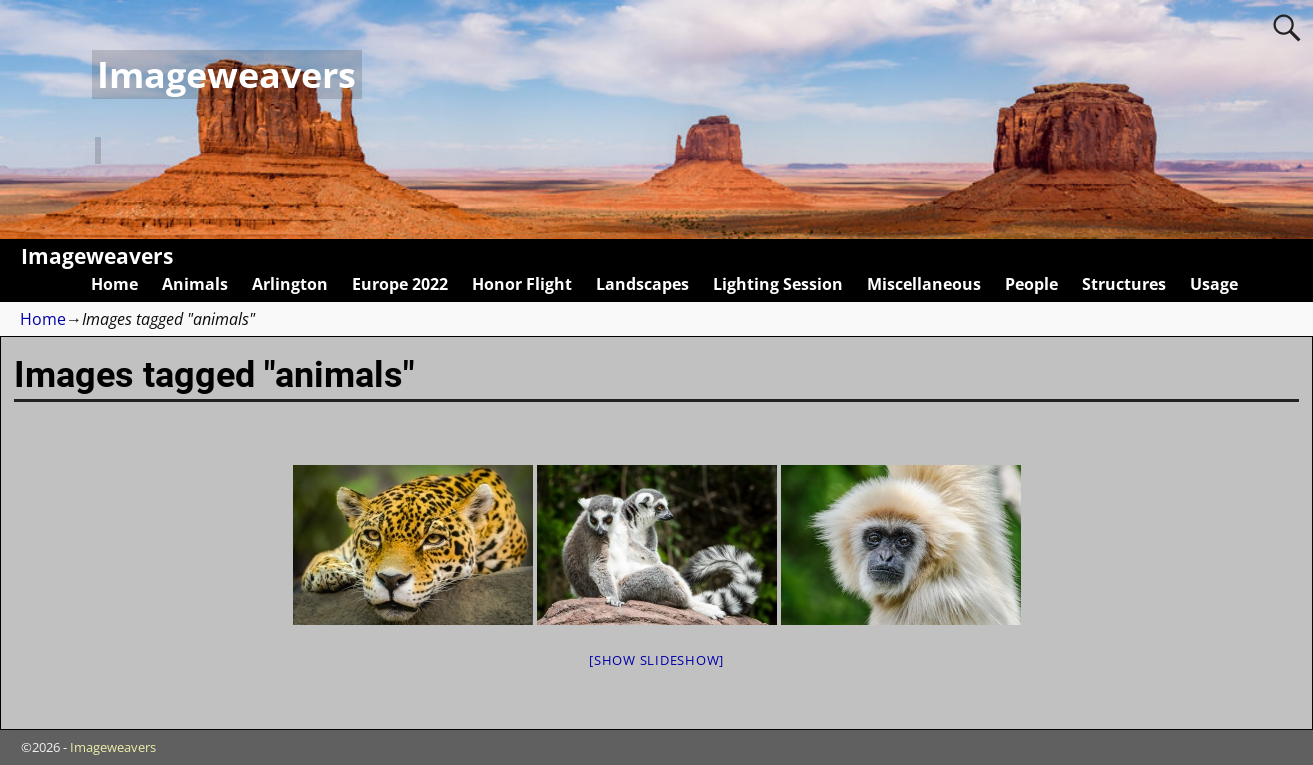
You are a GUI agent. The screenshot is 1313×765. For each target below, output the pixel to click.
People (1031, 284)
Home (114, 284)
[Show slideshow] (656, 660)
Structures (1124, 284)
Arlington (290, 284)
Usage (1214, 284)
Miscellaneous (924, 284)
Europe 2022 (400, 284)
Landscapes (642, 284)
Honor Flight (522, 284)
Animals (195, 284)
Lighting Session (778, 284)
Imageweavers (226, 74)
